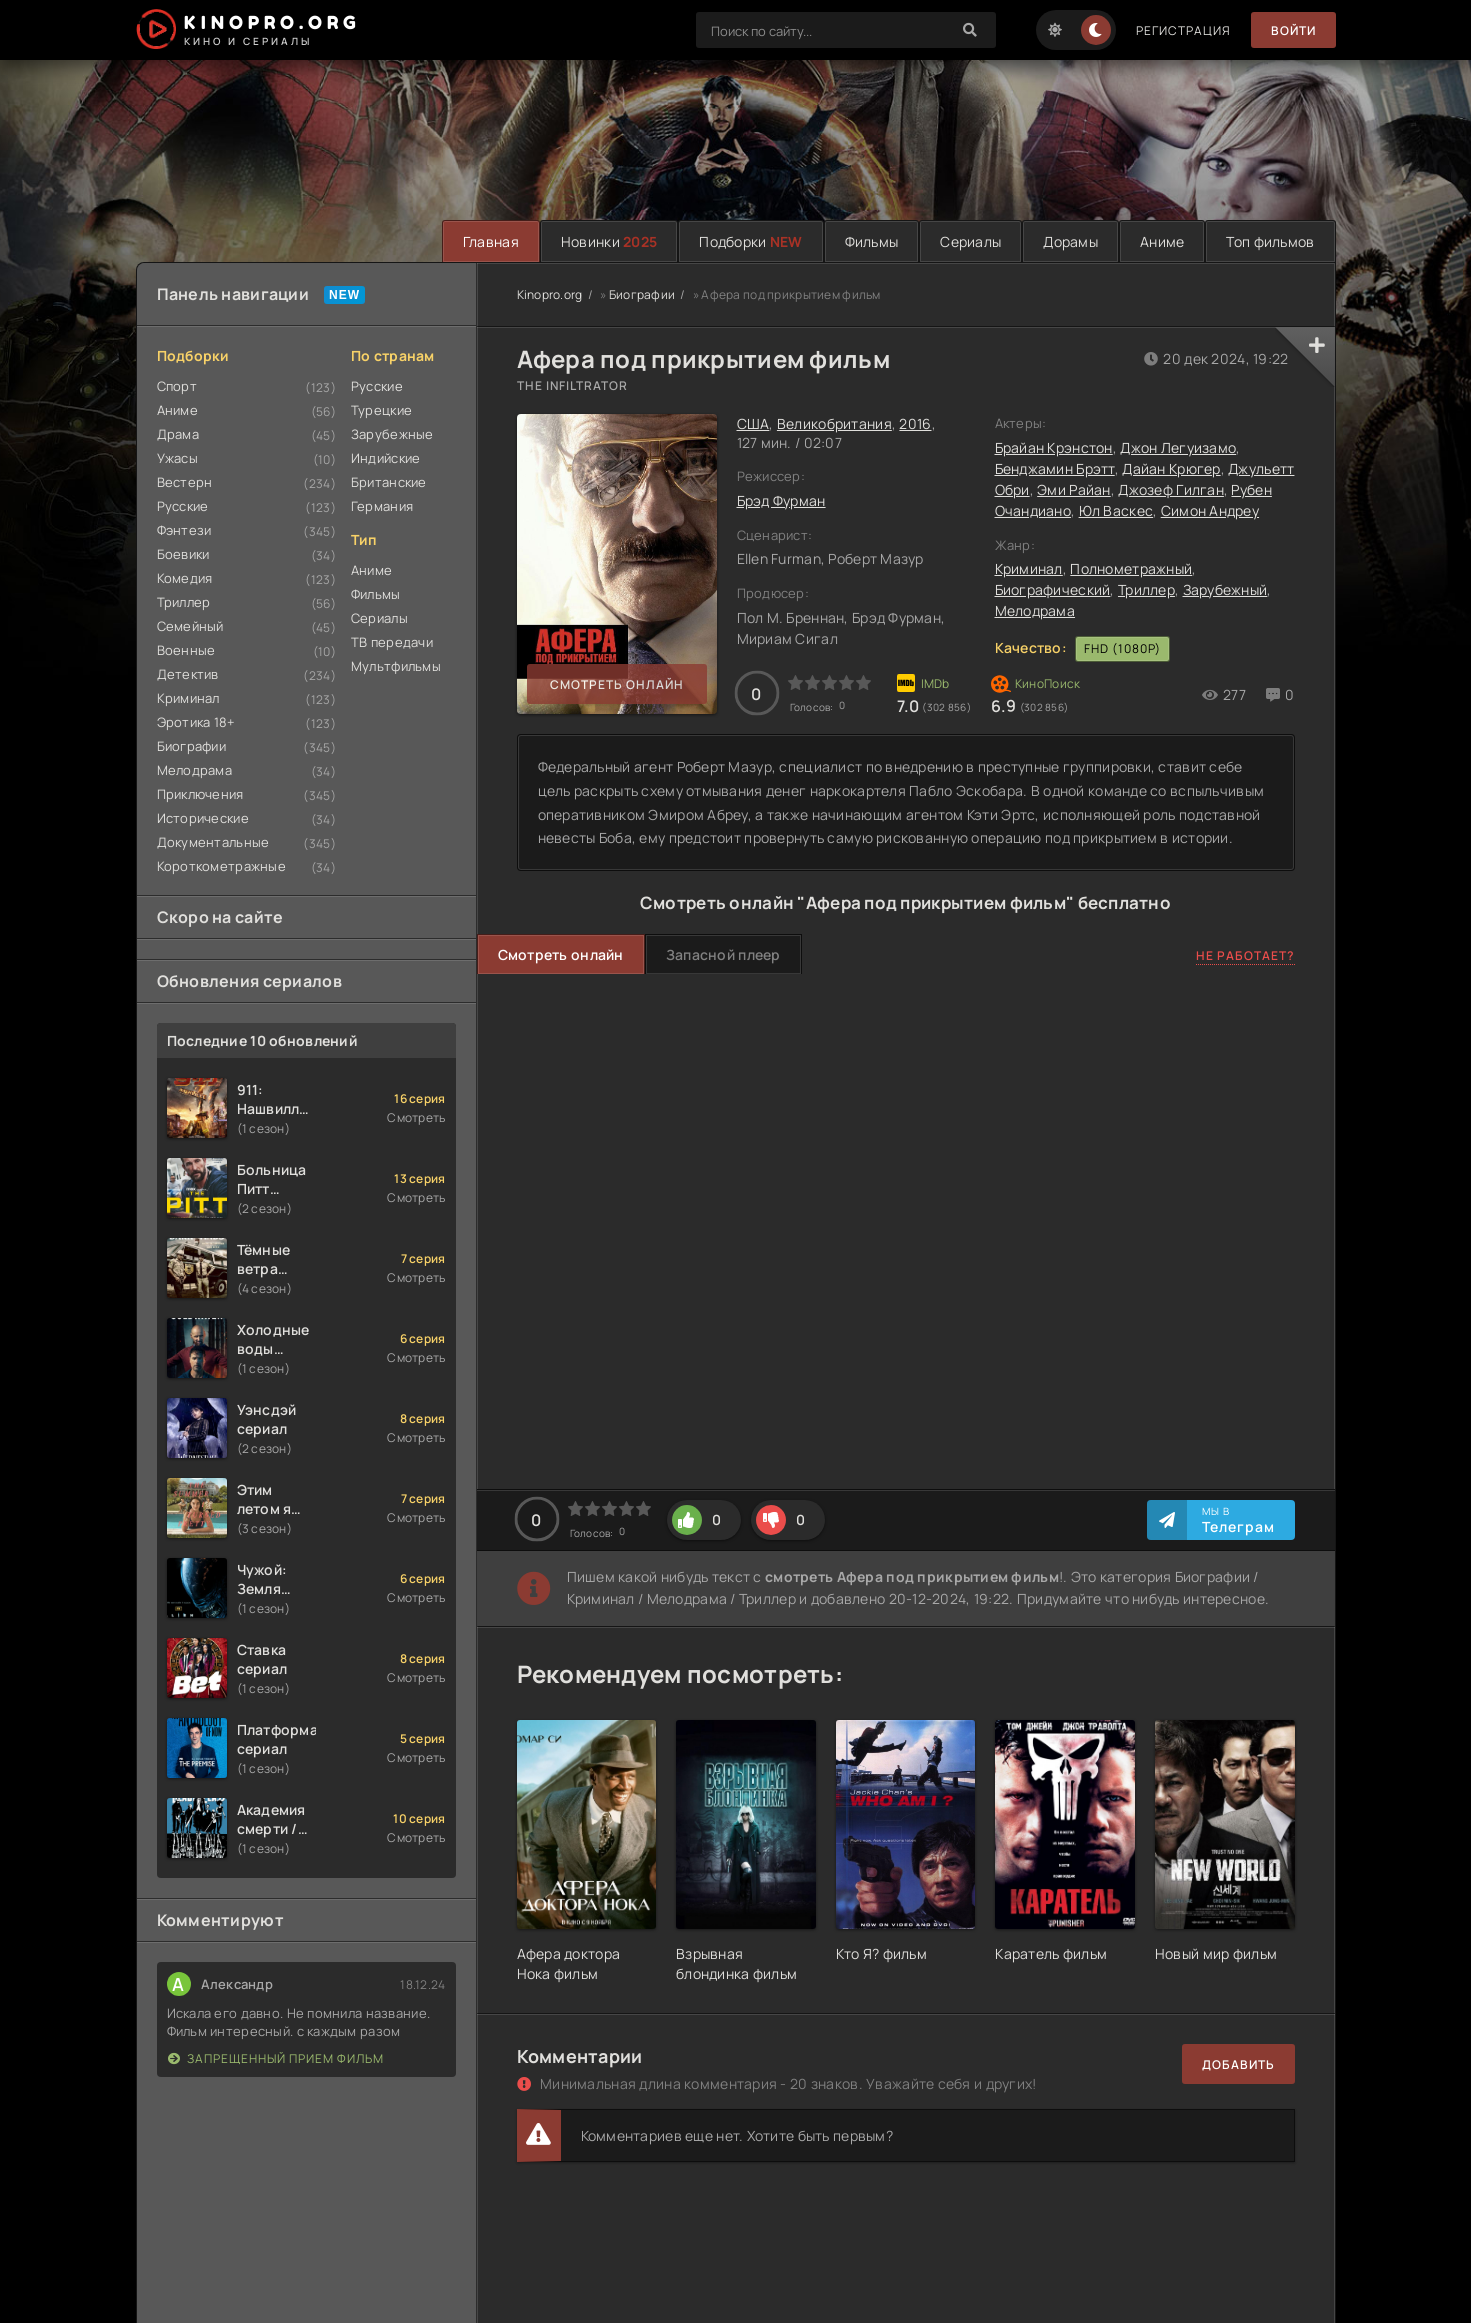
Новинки (609, 241)
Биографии (192, 746)
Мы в (1238, 1520)
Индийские (386, 458)
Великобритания (834, 423)
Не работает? (1245, 955)
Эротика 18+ (196, 722)
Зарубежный (1225, 589)
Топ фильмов (1270, 241)
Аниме (1162, 241)
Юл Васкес (1116, 510)
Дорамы (1070, 241)
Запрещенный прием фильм (276, 2058)
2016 (915, 423)
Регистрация (1183, 30)
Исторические (203, 818)
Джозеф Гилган (1171, 489)
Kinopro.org (550, 294)
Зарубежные (392, 434)
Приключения (200, 794)
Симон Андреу (1210, 510)
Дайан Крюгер (1171, 468)
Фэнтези (184, 530)
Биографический (1053, 589)
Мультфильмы (396, 666)
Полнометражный (1131, 568)
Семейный (190, 626)
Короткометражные (221, 866)
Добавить (1238, 2064)
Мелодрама (195, 770)
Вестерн (185, 482)
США (753, 423)
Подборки (750, 241)
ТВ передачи (392, 642)
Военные (186, 650)
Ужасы (177, 458)
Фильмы (872, 241)
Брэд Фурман (781, 500)
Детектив (188, 674)
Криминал (188, 698)
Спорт (177, 386)
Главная (491, 241)
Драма (178, 434)
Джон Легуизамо (1178, 447)
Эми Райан (1074, 489)
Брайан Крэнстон (1054, 447)
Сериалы (970, 241)
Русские (183, 506)
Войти (1293, 30)
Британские (389, 482)
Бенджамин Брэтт (1055, 468)
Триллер (184, 602)
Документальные (213, 842)
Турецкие (381, 410)
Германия (382, 506)
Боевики (183, 554)
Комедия (185, 578)
